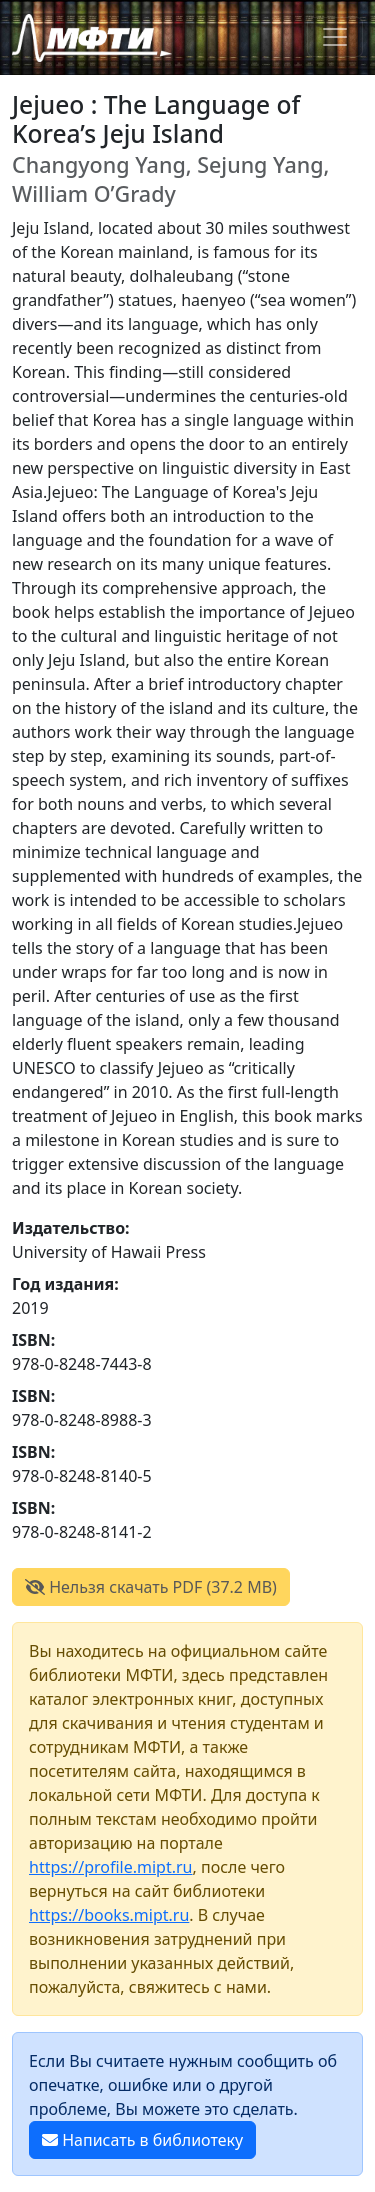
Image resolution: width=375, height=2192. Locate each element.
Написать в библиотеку (142, 2140)
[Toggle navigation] (335, 37)
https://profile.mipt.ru (111, 1867)
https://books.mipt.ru (109, 1915)
